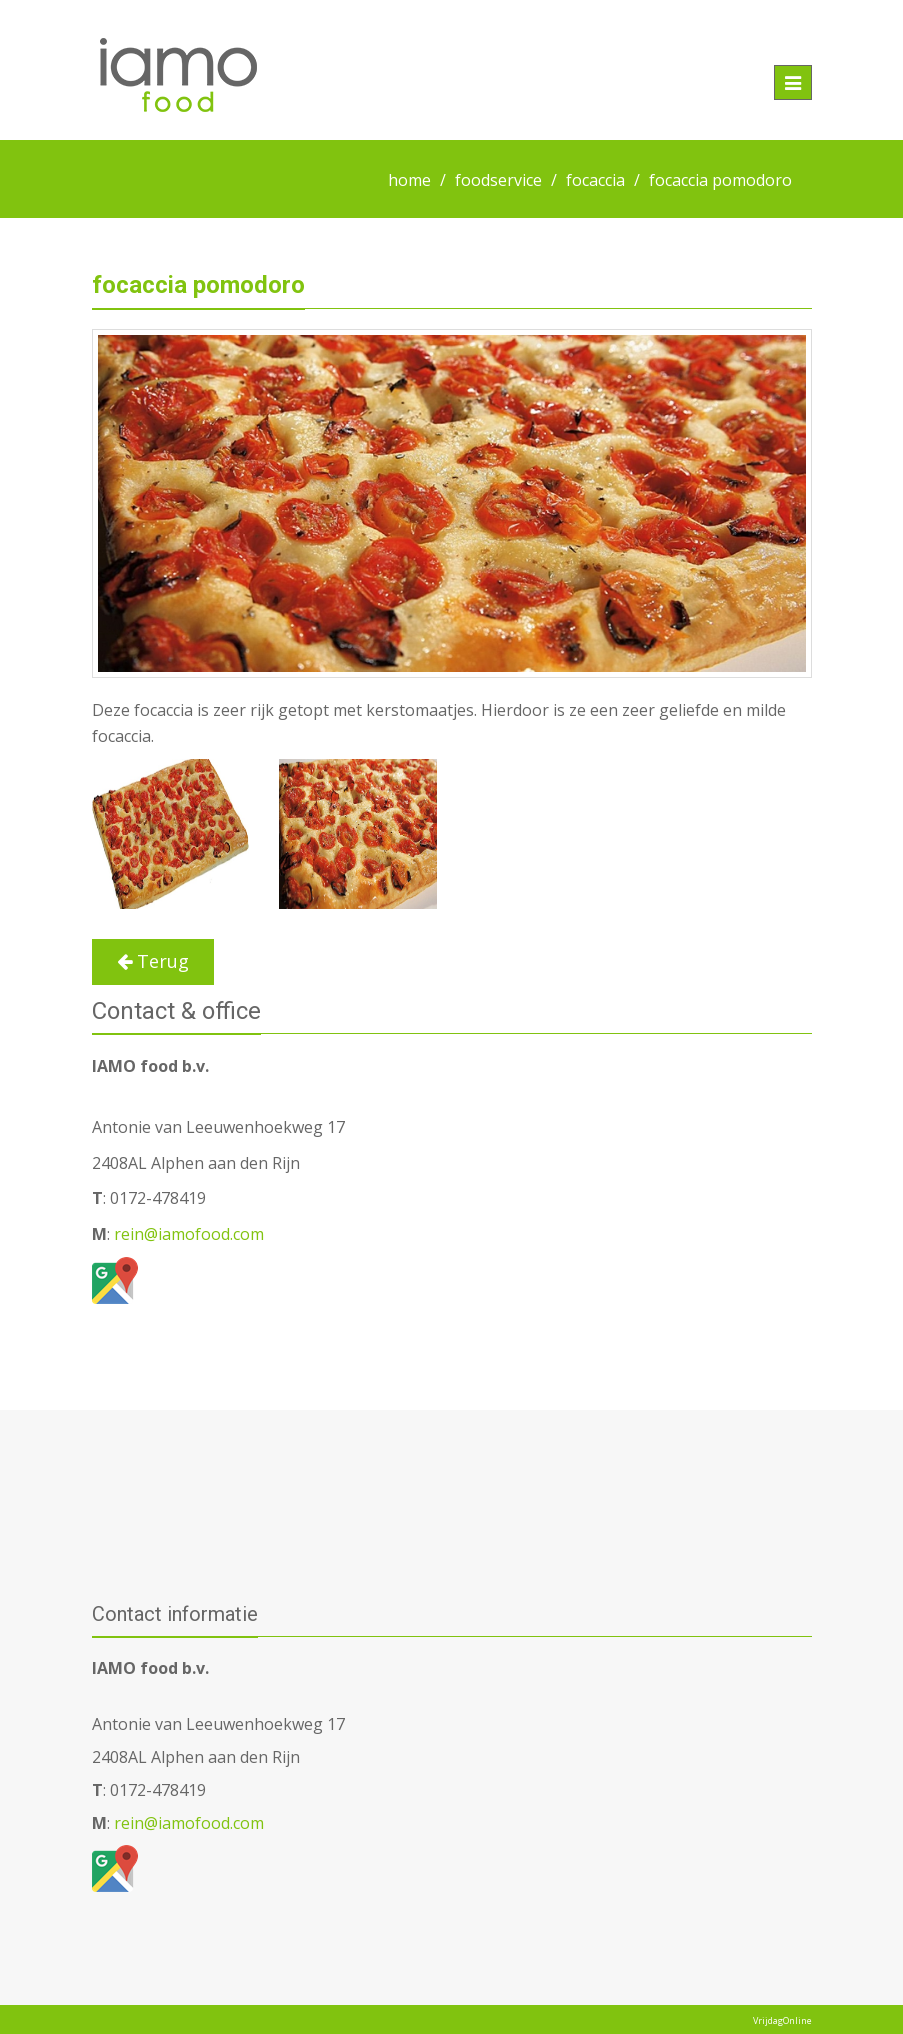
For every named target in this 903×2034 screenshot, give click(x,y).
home (409, 180)
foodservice (498, 180)
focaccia (595, 180)
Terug (153, 961)
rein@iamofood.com (187, 1234)
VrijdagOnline (782, 2020)
